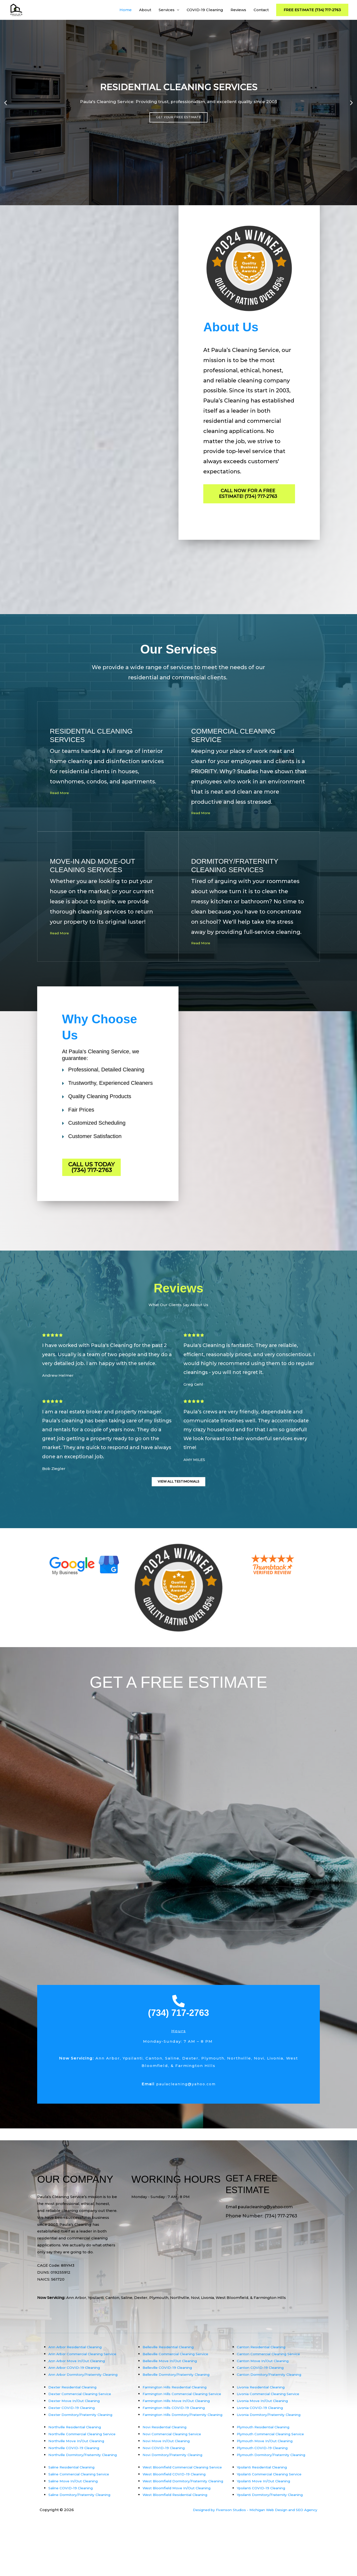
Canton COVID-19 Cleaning (262, 2365)
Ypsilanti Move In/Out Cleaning (266, 2520)
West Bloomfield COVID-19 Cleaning (178, 2520)
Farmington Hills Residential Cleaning (179, 2398)
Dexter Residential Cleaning (75, 2398)
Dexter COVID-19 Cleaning (73, 2426)
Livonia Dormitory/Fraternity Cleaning (272, 2426)
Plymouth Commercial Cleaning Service (275, 2459)
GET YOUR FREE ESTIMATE (178, 117)
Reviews (238, 10)
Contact (261, 10)
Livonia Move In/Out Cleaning (265, 2412)
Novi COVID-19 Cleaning (165, 2473)
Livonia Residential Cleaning (263, 2398)
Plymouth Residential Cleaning (266, 2452)
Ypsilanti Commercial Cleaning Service (273, 2513)
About (145, 10)
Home (125, 10)
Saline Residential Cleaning (74, 2506)
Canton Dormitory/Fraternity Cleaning (273, 2372)
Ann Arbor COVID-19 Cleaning (77, 2372)
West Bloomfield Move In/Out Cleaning (180, 2540)
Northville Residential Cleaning (78, 2452)
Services (167, 10)
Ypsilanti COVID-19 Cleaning (263, 2526)
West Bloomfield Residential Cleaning (179, 2547)
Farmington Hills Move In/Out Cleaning (180, 2419)
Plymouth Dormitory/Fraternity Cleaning (275, 2479)
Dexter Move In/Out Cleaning (76, 2419)
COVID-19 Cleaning (205, 10)
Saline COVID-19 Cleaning (72, 2526)
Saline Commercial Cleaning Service (83, 2513)
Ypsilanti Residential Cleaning (265, 2506)
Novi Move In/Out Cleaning (168, 2466)
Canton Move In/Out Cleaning (265, 2358)
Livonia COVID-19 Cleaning (262, 2419)
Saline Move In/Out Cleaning (75, 2520)
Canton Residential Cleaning (264, 2344)
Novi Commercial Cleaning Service (176, 2459)
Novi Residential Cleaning (167, 2452)
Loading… (164, 1838)
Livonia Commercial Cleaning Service (272, 2405)
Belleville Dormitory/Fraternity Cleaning (181, 2372)
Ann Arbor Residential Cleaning (78, 2344)
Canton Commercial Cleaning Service (272, 2351)
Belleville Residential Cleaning (172, 2344)
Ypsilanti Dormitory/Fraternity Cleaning (274, 2533)
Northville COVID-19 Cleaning (76, 2479)
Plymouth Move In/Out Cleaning (268, 2466)
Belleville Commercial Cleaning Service (180, 2351)
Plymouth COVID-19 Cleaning (265, 2473)
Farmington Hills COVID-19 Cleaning (177, 2426)
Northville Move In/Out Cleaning (79, 2473)
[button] (312, 10)
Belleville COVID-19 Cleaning (170, 2365)
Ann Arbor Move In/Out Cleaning (80, 2365)
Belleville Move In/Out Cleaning (173, 2358)
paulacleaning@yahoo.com (186, 2081)
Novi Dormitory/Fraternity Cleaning (176, 2479)
